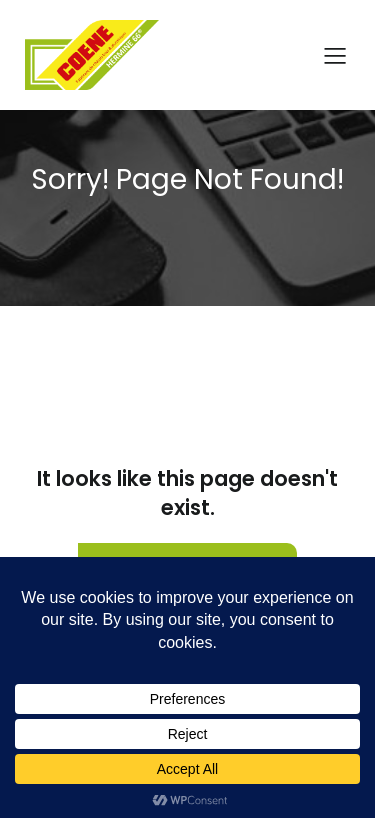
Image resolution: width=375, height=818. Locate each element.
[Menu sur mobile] (335, 55)
